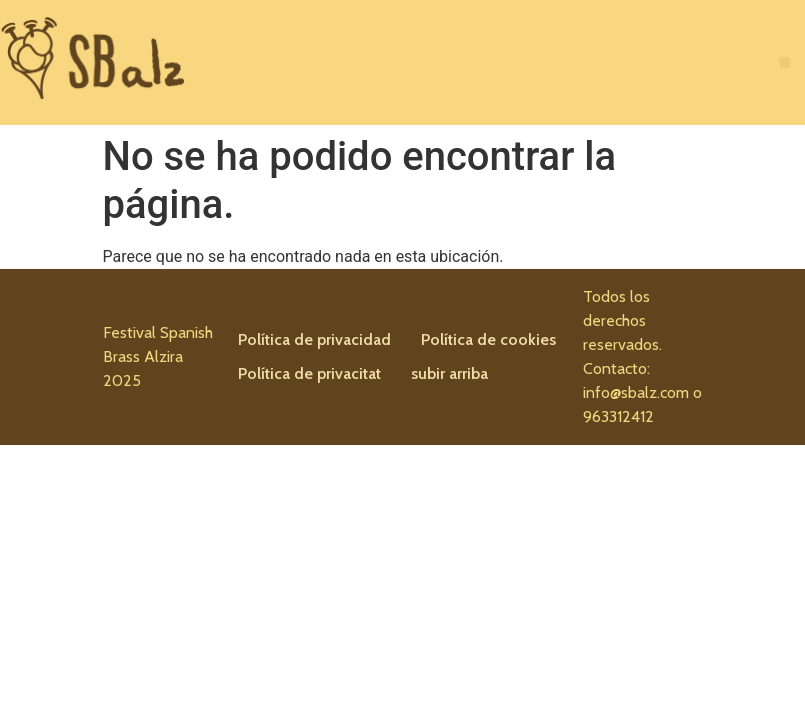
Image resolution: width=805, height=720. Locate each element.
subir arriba (449, 373)
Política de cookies (488, 339)
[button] (784, 62)
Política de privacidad (314, 339)
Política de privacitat (309, 373)
